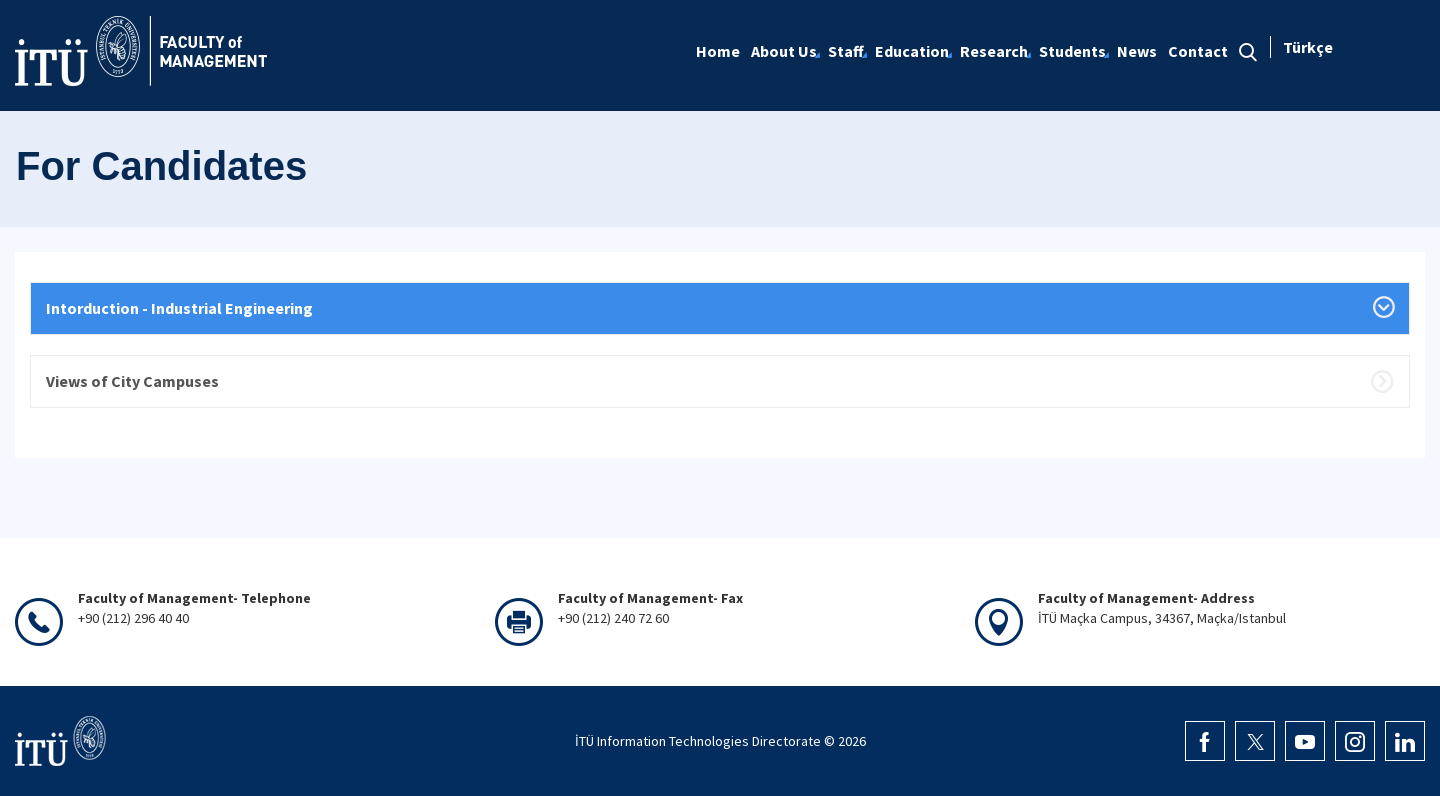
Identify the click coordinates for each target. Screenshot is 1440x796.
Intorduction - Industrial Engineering (179, 308)
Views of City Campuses (132, 381)
